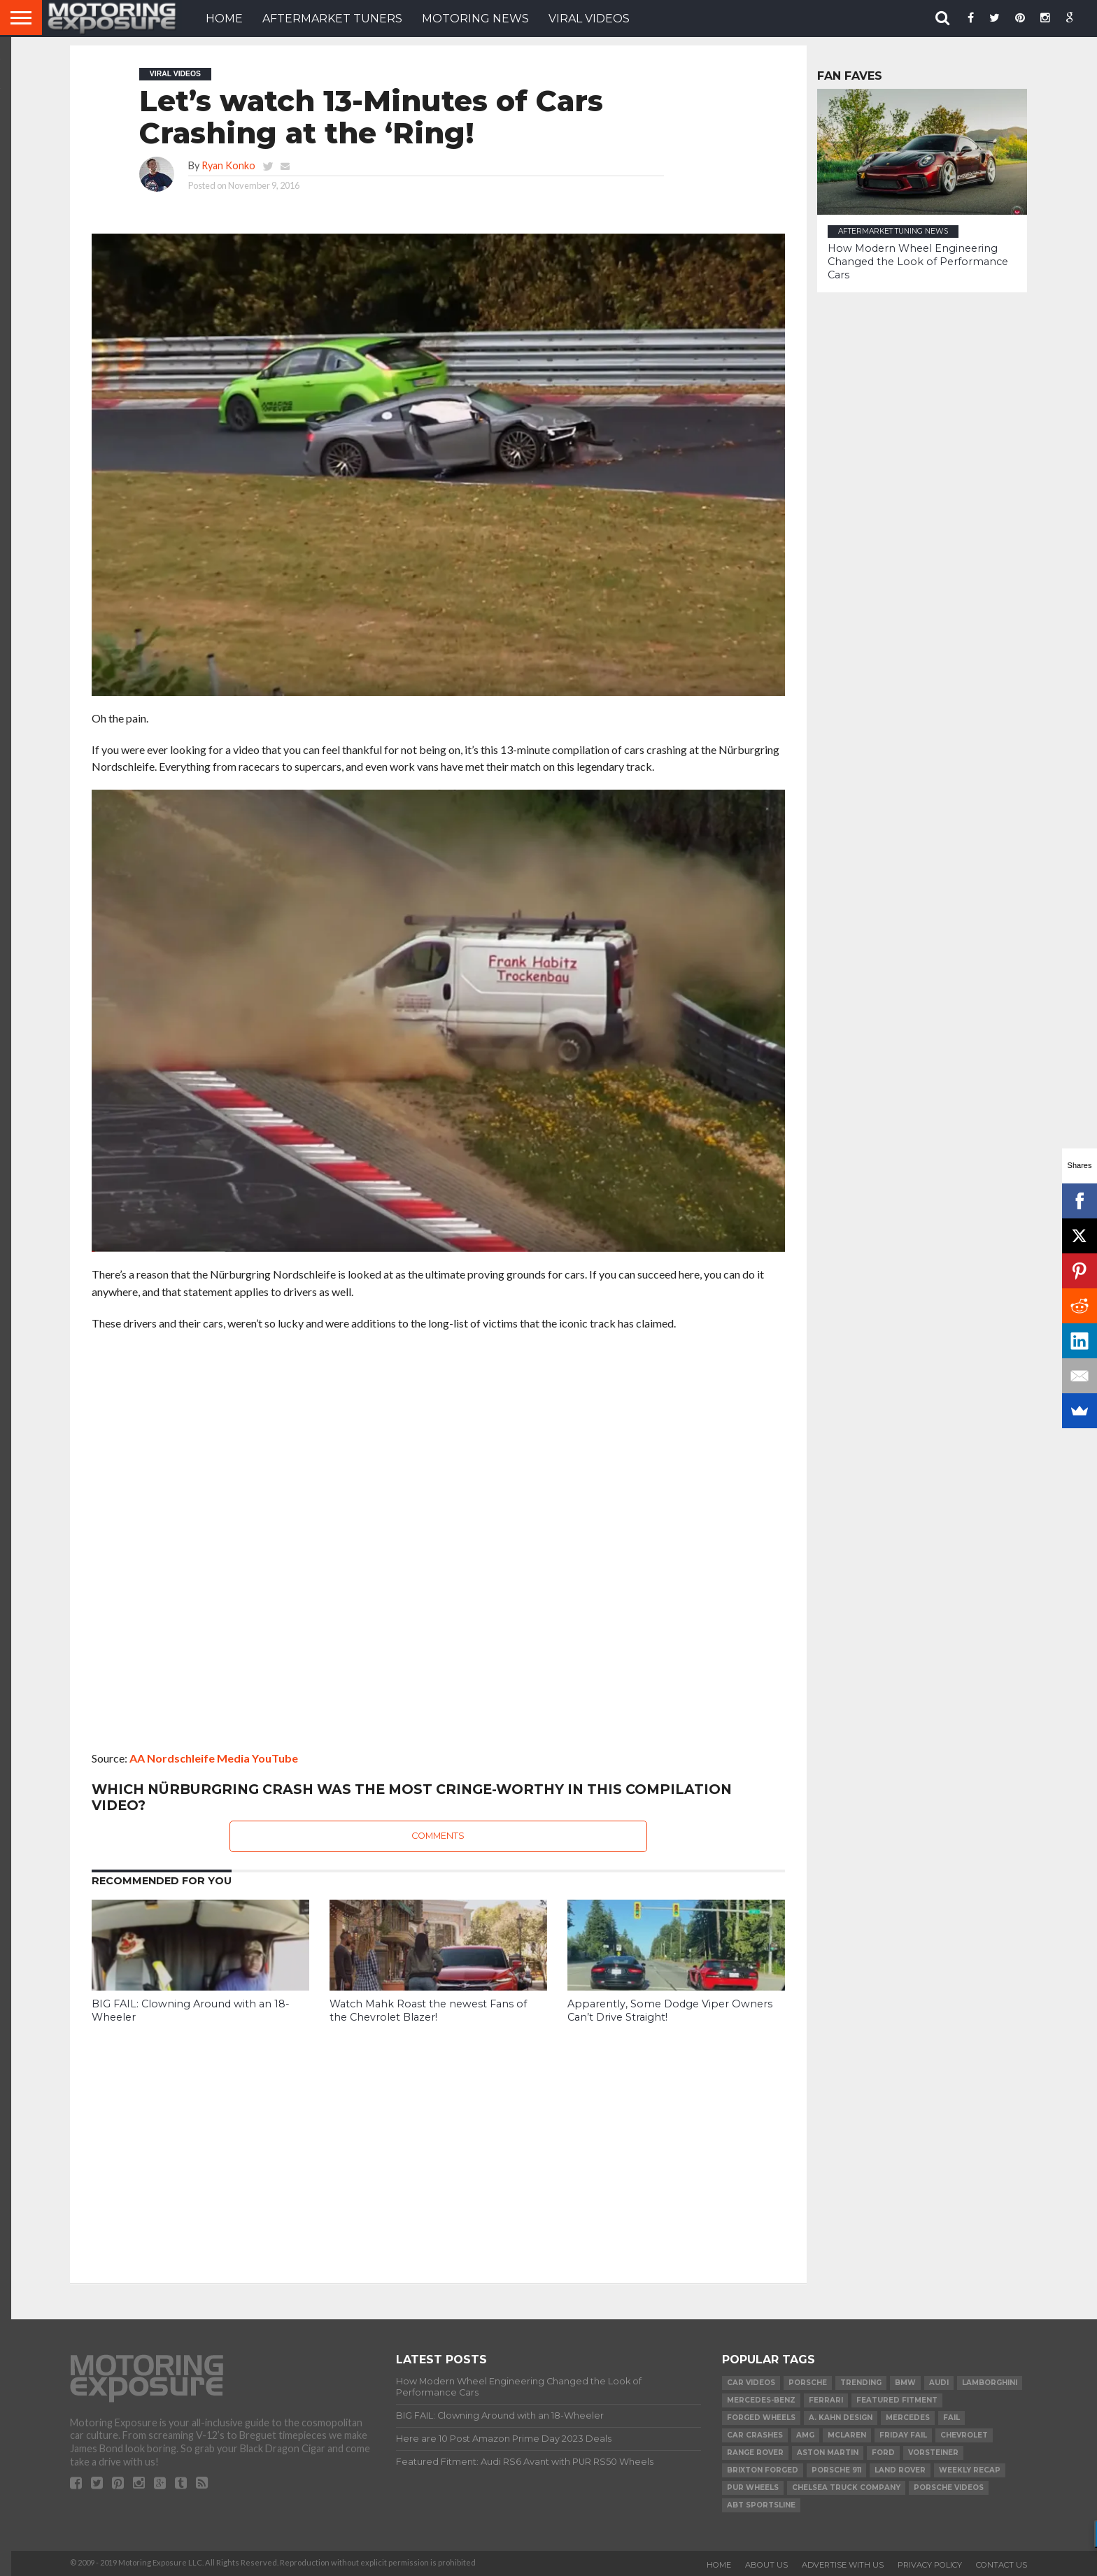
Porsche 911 (836, 2470)
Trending (861, 2382)
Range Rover (755, 2452)
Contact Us (1001, 2565)
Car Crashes (755, 2435)
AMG (805, 2435)
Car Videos (751, 2382)
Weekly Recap (969, 2470)
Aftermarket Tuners (332, 18)
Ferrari (826, 2400)
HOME (224, 18)
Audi (939, 2382)
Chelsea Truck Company (846, 2487)
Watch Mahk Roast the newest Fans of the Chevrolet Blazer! (428, 2010)
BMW (905, 2382)
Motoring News (475, 18)
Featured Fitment (896, 2400)
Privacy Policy (930, 2565)
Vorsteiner (933, 2452)
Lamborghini (989, 2382)
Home (719, 2565)
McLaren (847, 2435)
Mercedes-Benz (761, 2400)
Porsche (807, 2382)
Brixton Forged (762, 2470)
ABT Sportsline (761, 2505)
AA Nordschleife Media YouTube (213, 1758)
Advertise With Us (843, 2565)
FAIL (951, 2417)
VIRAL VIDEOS (589, 18)
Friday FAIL (903, 2435)
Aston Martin (827, 2452)
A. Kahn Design (840, 2417)
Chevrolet (964, 2435)
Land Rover (900, 2470)
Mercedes (908, 2417)
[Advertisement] (438, 2143)
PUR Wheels (753, 2487)
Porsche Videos (949, 2487)
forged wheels (761, 2417)
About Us (766, 2565)
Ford (883, 2452)
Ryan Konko (228, 165)
